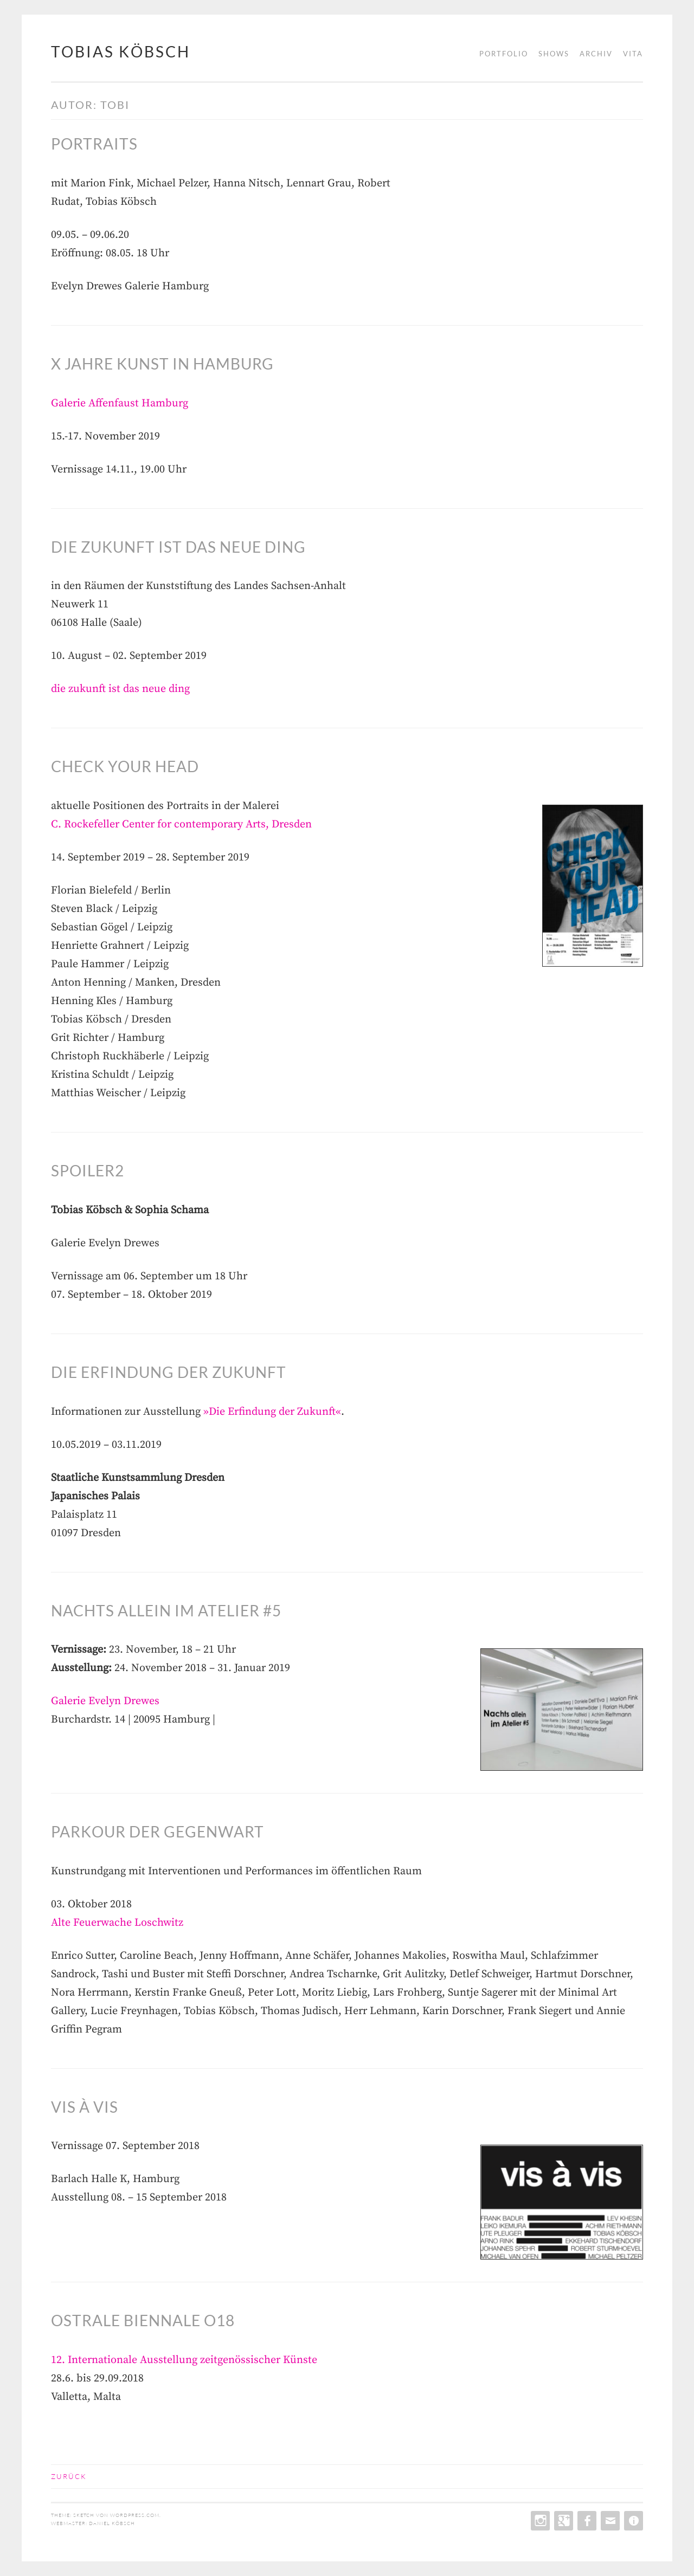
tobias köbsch (120, 51)
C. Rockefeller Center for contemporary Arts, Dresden (181, 824)
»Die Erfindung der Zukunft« (272, 1412)
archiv (596, 53)
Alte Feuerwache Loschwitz (117, 1923)
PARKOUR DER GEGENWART (157, 1831)
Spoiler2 (87, 1170)
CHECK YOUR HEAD (125, 766)
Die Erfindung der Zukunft (168, 1372)
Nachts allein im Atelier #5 (166, 1610)
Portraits (94, 143)
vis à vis (84, 2107)
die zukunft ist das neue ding (178, 547)
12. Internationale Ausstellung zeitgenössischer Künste (184, 2360)
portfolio (503, 53)
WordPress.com (134, 2515)
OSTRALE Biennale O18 (143, 2320)
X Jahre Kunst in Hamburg (162, 363)
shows (553, 53)
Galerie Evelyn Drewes (105, 1701)
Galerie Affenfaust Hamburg (119, 403)
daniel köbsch (112, 2523)
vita (633, 53)
